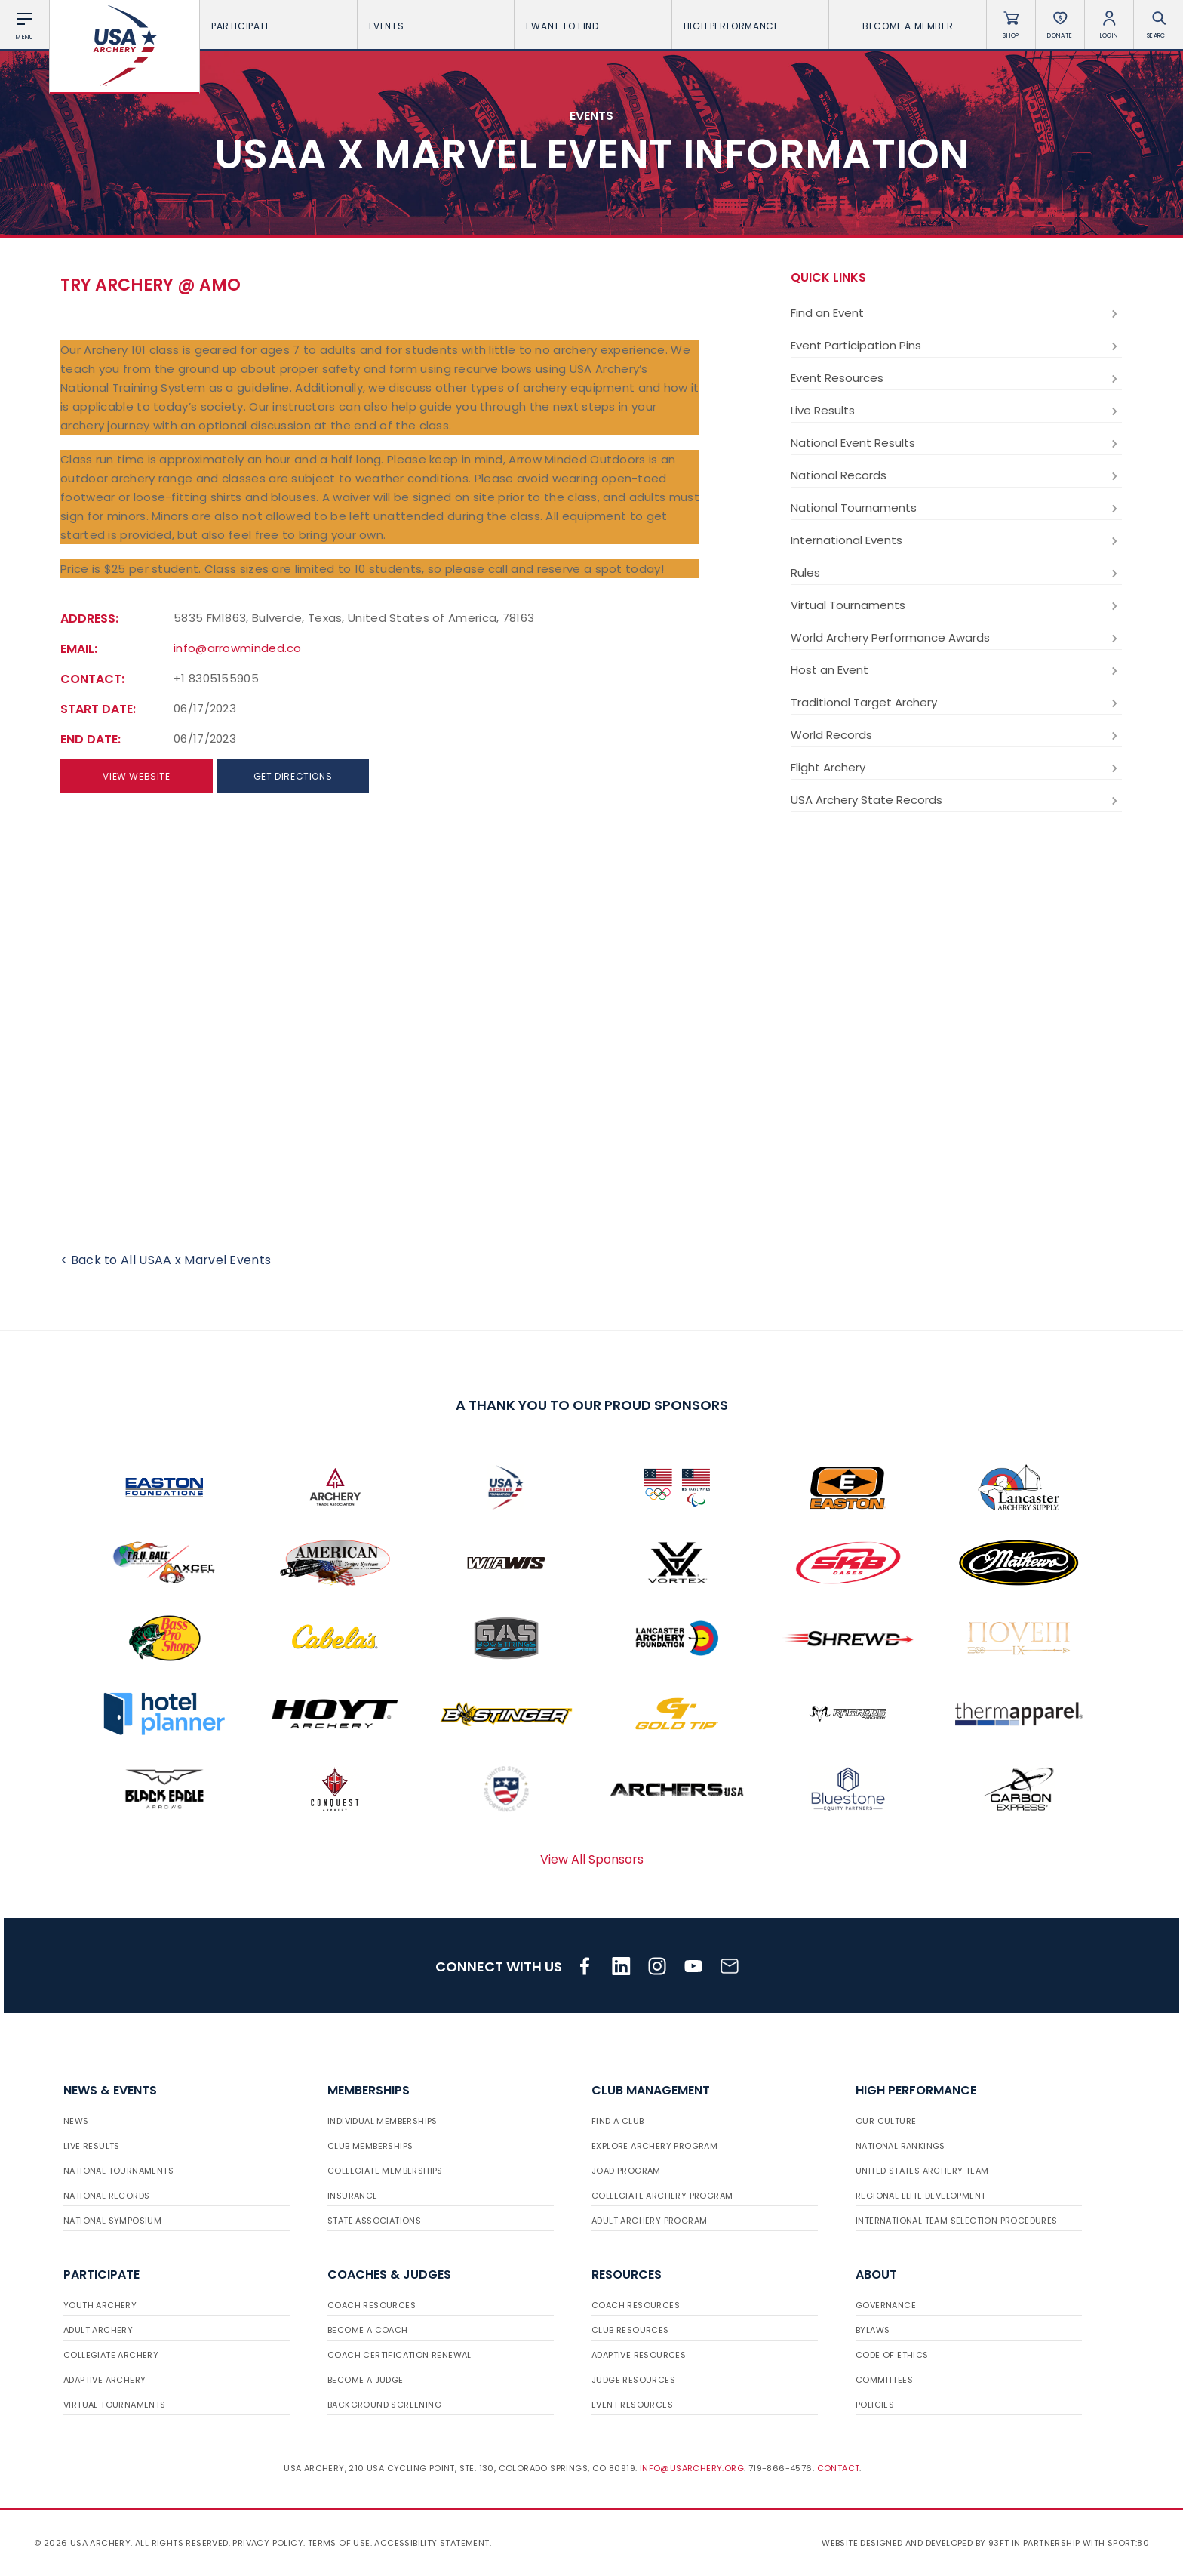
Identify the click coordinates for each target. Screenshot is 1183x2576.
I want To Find (593, 26)
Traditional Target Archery (956, 702)
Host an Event (956, 670)
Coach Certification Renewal (399, 2355)
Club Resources (630, 2330)
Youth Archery (100, 2305)
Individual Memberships (382, 2121)
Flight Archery (956, 767)
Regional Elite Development (920, 2196)
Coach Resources (371, 2305)
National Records (956, 475)
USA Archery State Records (956, 800)
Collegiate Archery (110, 2355)
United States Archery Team (922, 2171)
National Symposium (112, 2220)
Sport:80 (1128, 2543)
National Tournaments (956, 508)
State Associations (374, 2220)
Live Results (956, 410)
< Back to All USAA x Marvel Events (165, 1260)
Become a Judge (365, 2380)
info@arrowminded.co (238, 648)
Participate (278, 26)
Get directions (293, 776)
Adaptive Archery (104, 2380)
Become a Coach (367, 2330)
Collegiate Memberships (385, 2171)
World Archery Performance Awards (956, 637)
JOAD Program (626, 2171)
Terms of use (339, 2543)
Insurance (352, 2196)
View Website (136, 776)
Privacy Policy (267, 2543)
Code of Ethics (892, 2355)
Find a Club (618, 2121)
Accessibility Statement (431, 2543)
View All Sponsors (592, 1859)
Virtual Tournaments (956, 605)
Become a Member (907, 26)
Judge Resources (633, 2380)
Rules (956, 573)
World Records (956, 735)
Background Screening (384, 2405)
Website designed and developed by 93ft (915, 2543)
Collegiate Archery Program (662, 2196)
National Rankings (900, 2146)
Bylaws (873, 2330)
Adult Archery (98, 2330)
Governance (886, 2305)
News (76, 2121)
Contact (838, 2468)
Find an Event (956, 313)
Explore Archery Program (654, 2146)
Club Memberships (370, 2146)
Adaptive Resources (639, 2355)
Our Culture (886, 2121)
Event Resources (956, 378)
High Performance (751, 26)
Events (436, 26)
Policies (875, 2405)
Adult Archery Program (649, 2220)
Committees (884, 2380)
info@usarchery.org (692, 2468)
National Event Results (956, 443)
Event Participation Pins (956, 345)
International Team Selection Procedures (957, 2220)
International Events (956, 540)
